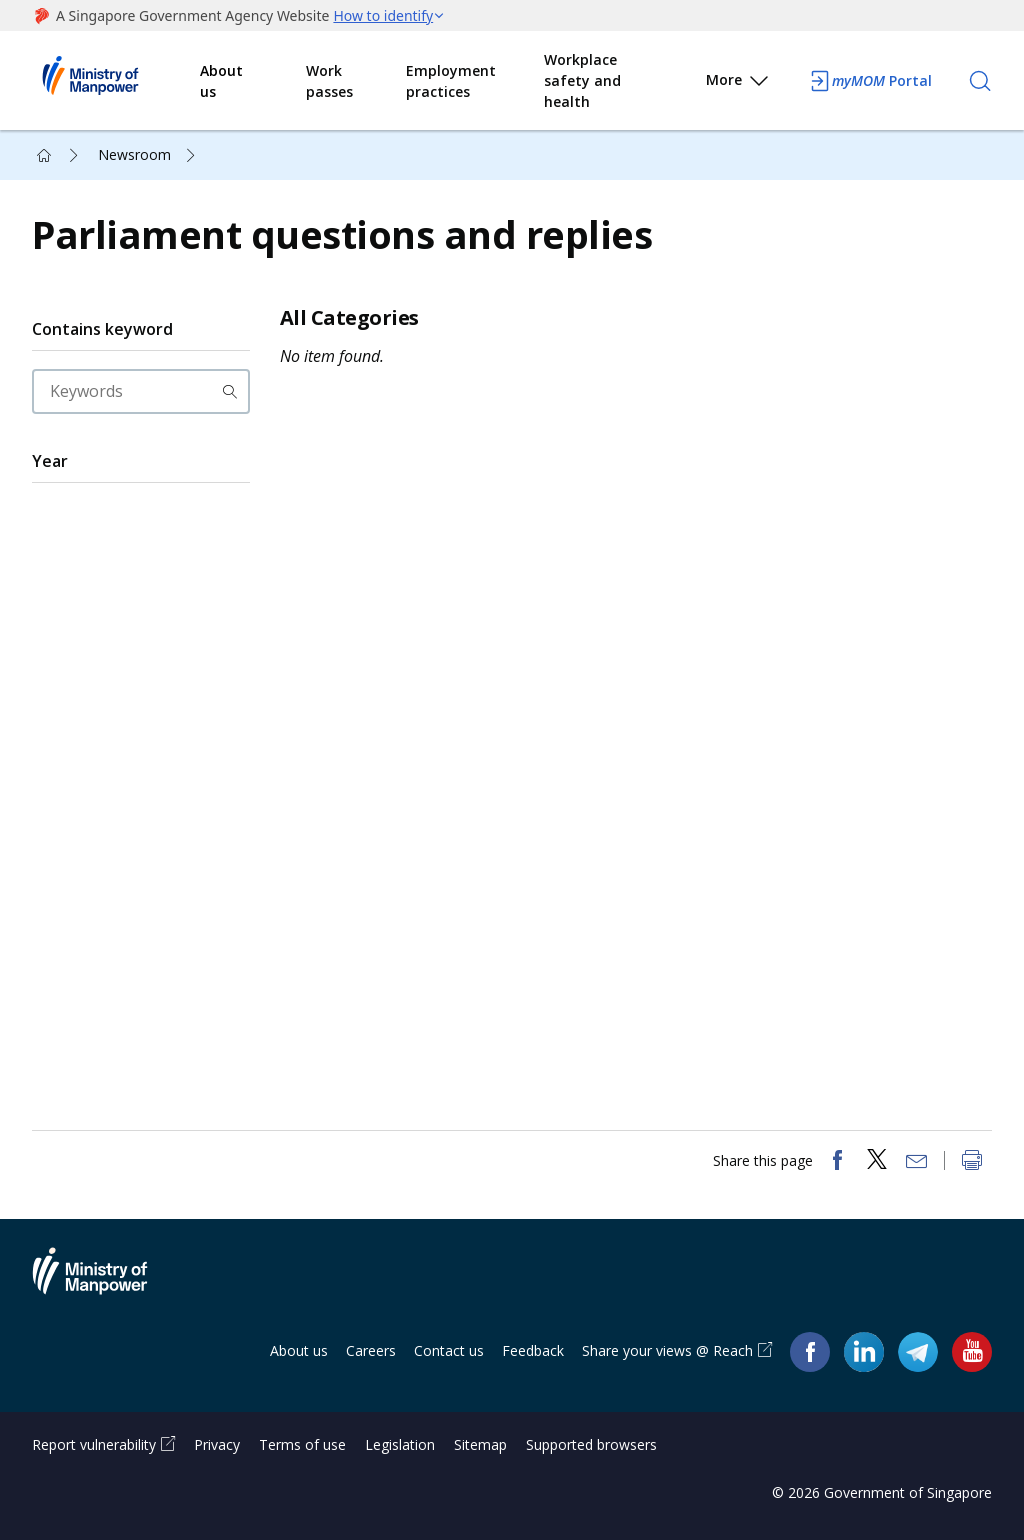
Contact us (449, 1350)
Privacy (217, 1444)
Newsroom (134, 154)
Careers (371, 1350)
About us (221, 81)
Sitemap (480, 1444)
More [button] (738, 83)
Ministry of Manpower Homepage (116, 81)
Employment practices (451, 81)
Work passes (329, 81)
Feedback (533, 1350)
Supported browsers (591, 1444)
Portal (870, 81)
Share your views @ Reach (667, 1350)
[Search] (980, 81)
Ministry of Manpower (105, 1283)
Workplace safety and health (582, 80)
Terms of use (302, 1444)
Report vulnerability (94, 1444)
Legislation (400, 1444)
